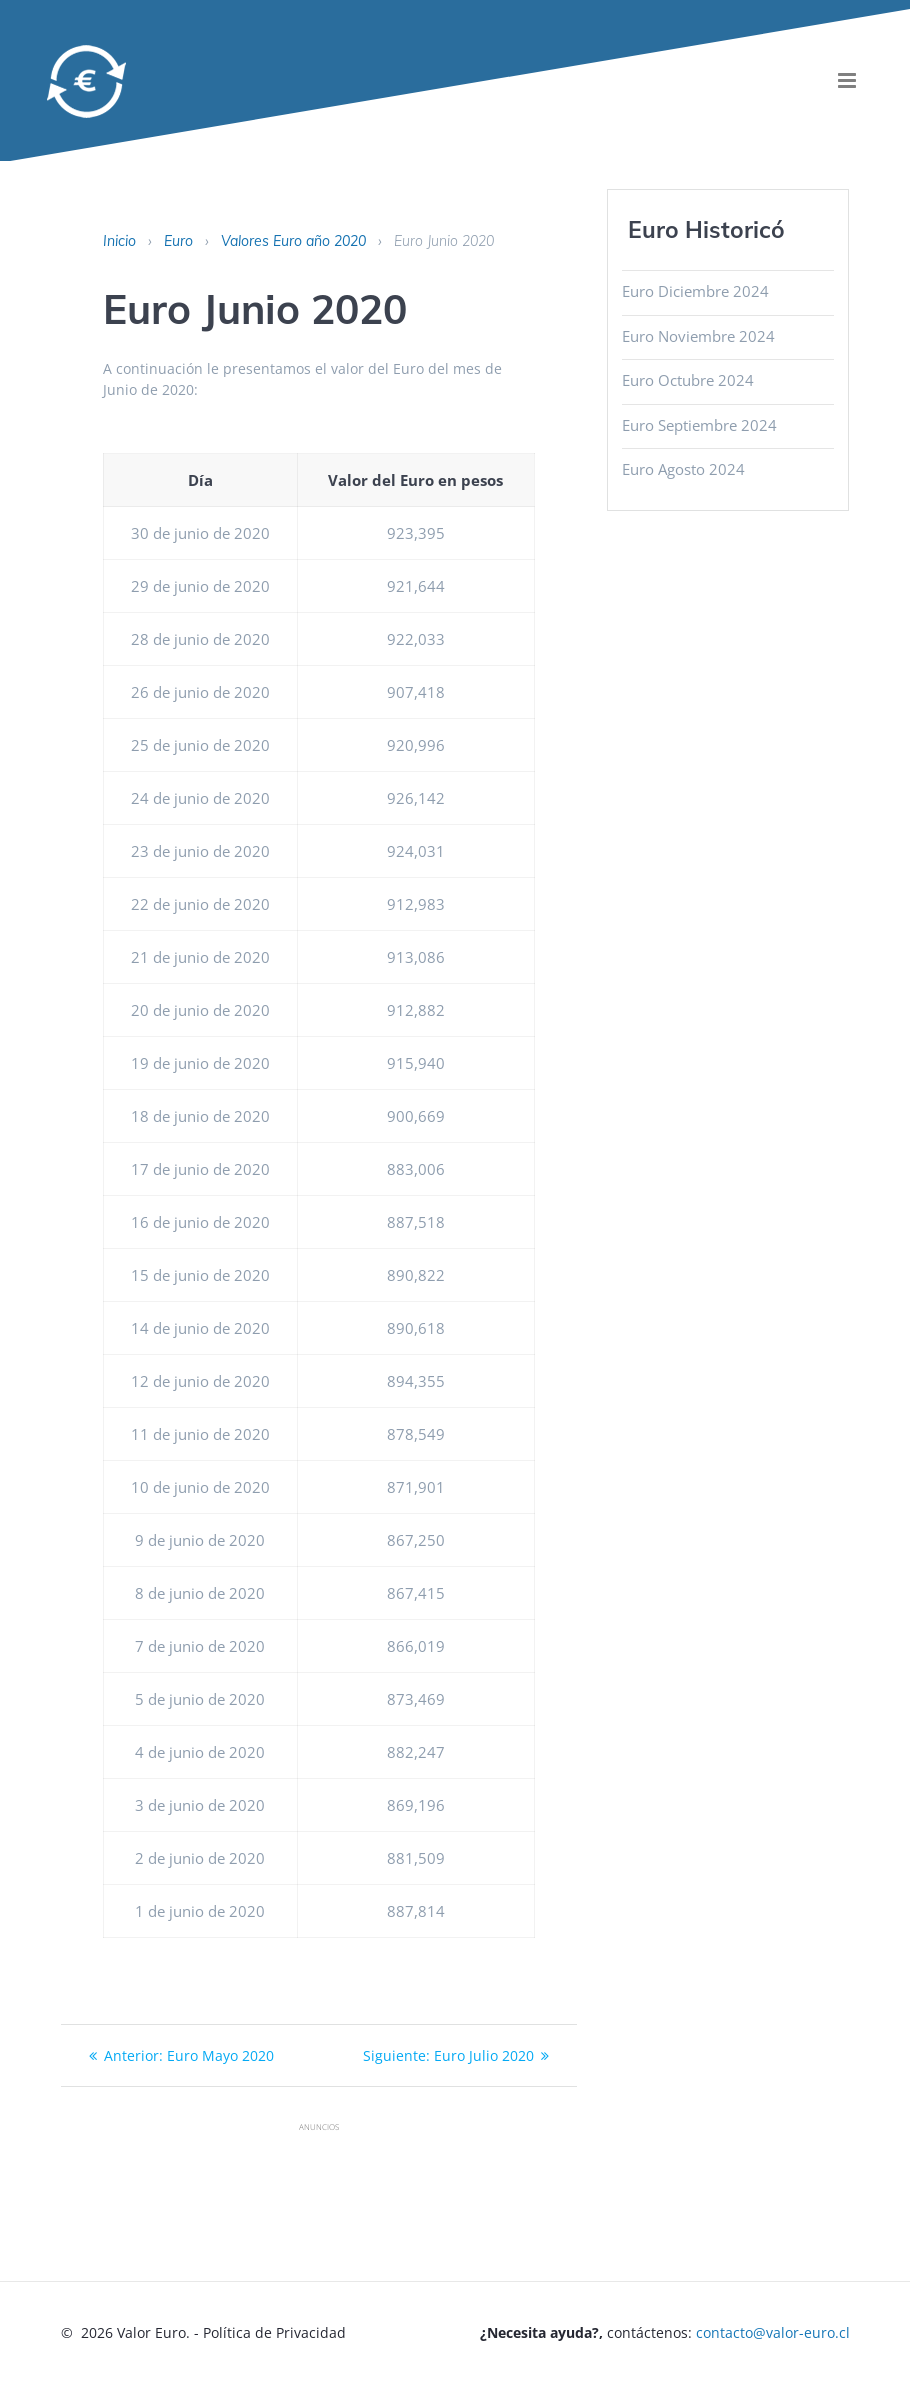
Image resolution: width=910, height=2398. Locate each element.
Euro (178, 241)
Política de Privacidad (274, 2332)
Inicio (119, 241)
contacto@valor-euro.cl (773, 2332)
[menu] (847, 80)
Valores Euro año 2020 (293, 241)
